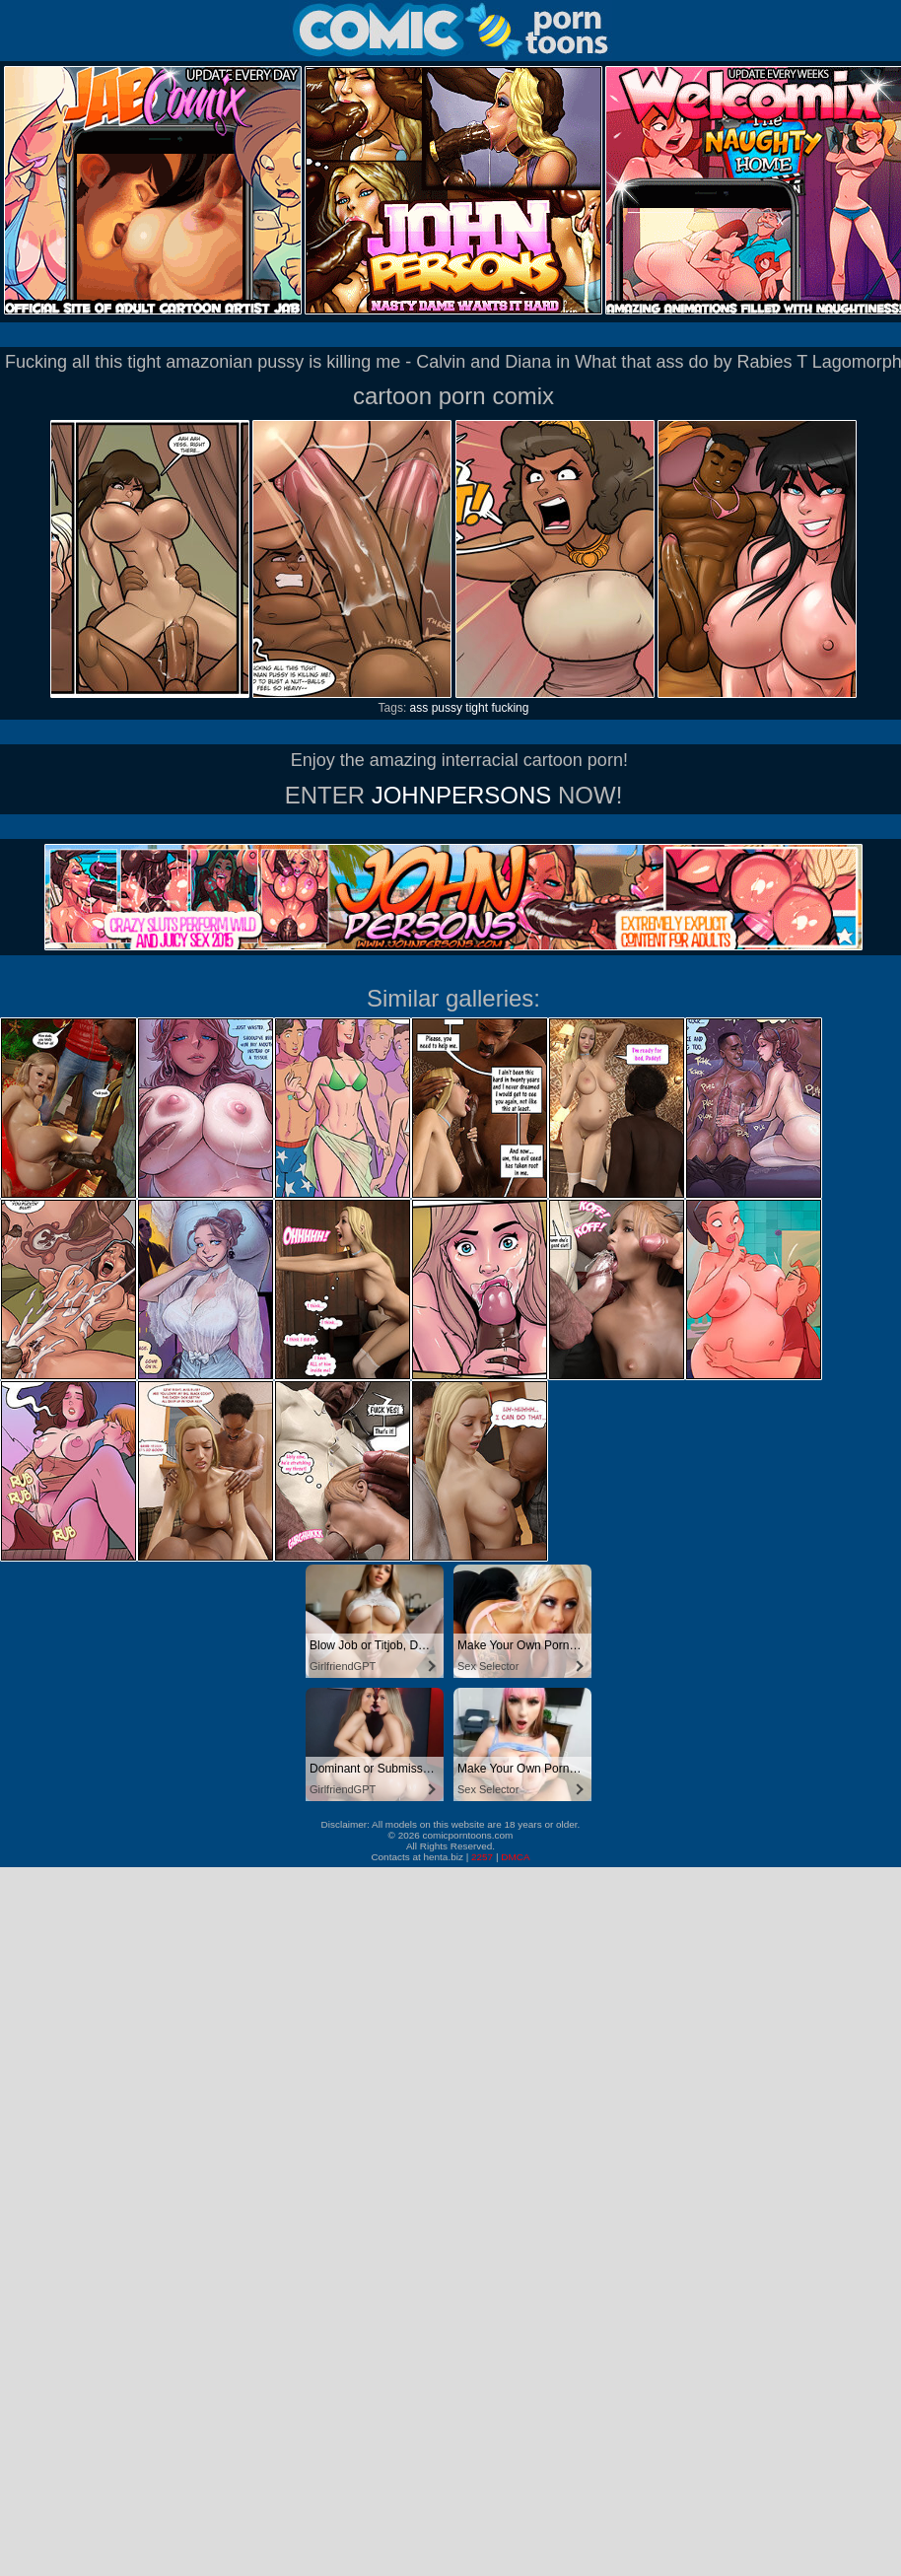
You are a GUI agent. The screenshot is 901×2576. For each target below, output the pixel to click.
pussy (447, 708)
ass (419, 708)
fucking (509, 708)
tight (476, 708)
